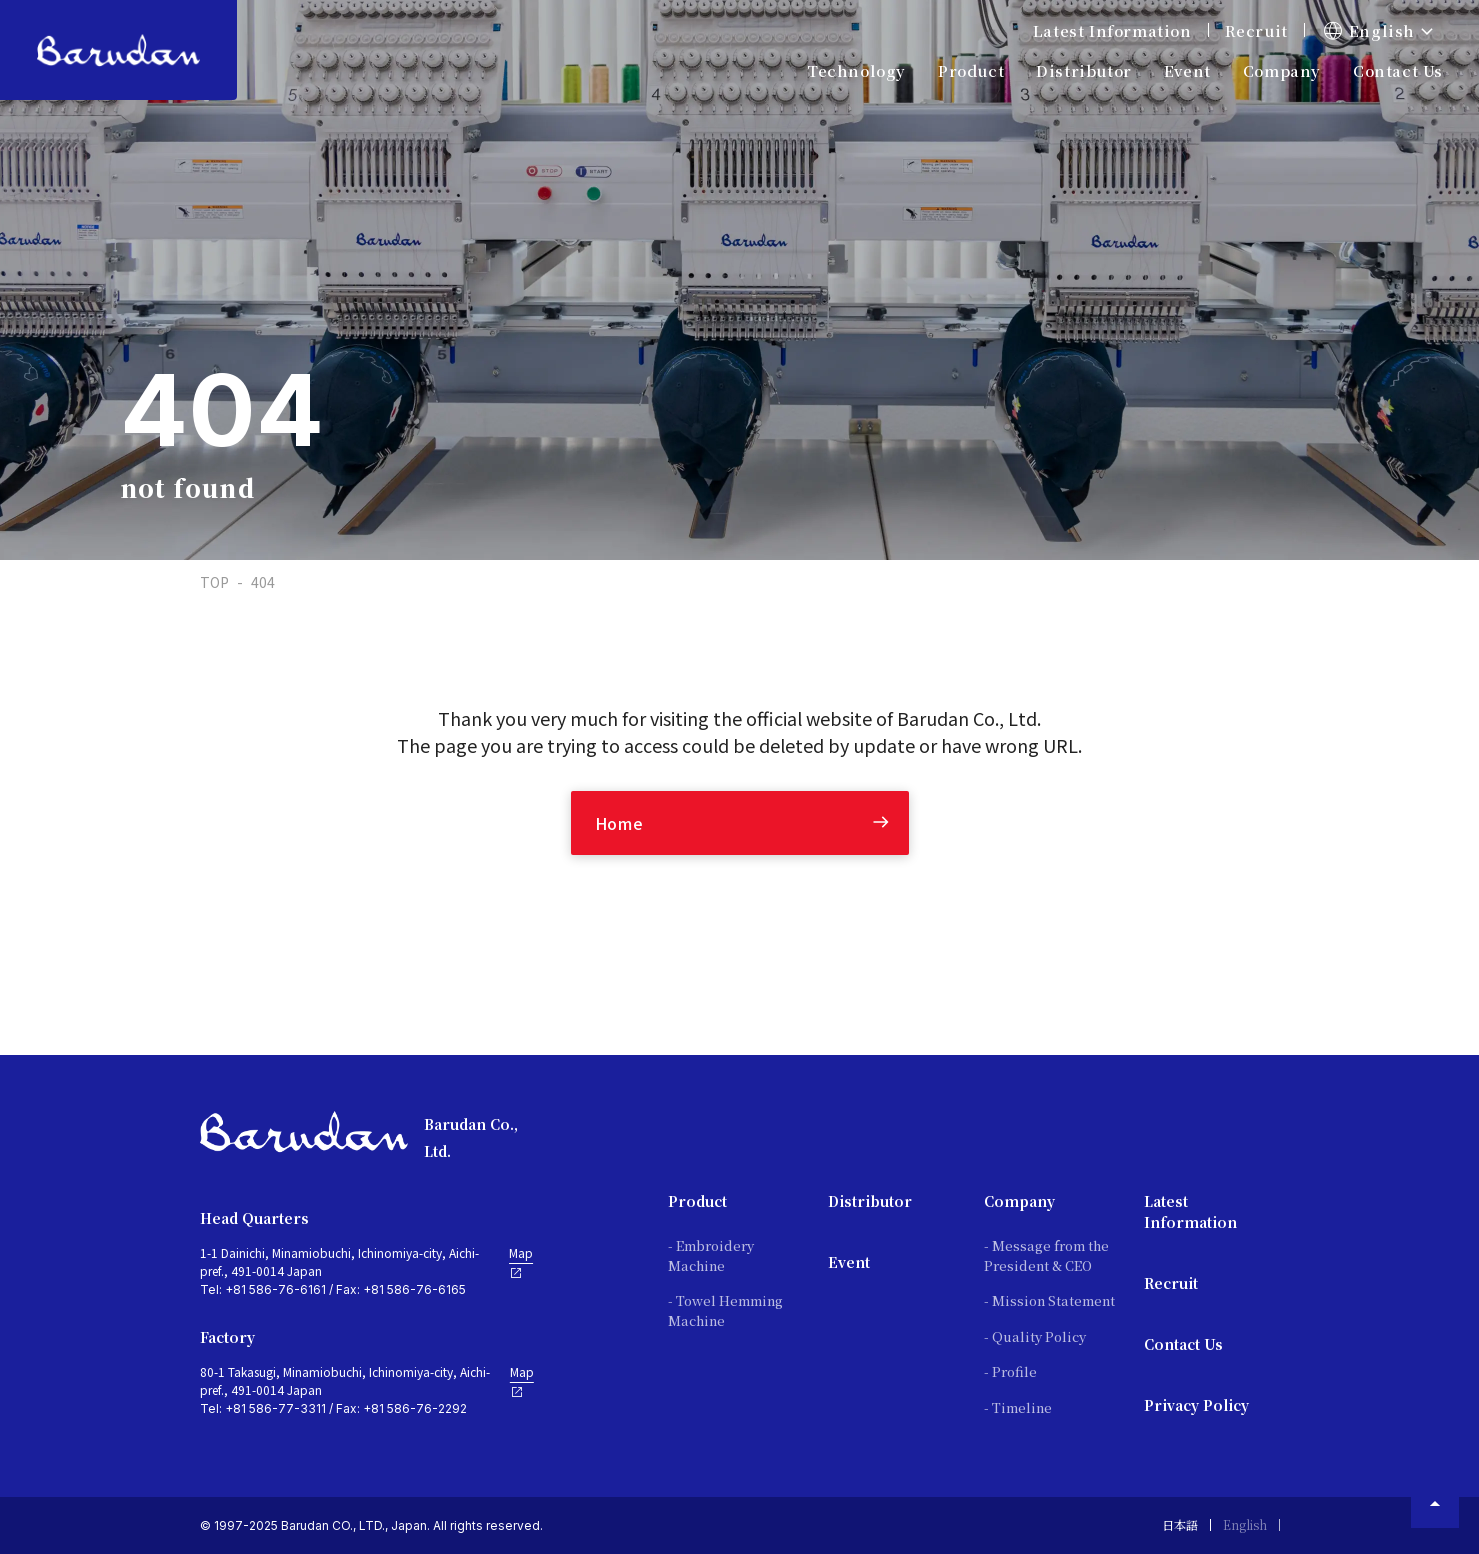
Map (521, 1262)
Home (619, 823)
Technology (856, 70)
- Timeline (1018, 1407)
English (1245, 1524)
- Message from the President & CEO (1046, 1255)
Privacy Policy (1196, 1405)
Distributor (870, 1201)
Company (1019, 1201)
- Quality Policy (1035, 1336)
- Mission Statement (1049, 1300)
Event (1187, 70)
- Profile (1010, 1371)
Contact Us (1398, 70)
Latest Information (1112, 30)
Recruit (1256, 30)
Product (697, 1201)
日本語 (1180, 1524)
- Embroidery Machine (711, 1255)
